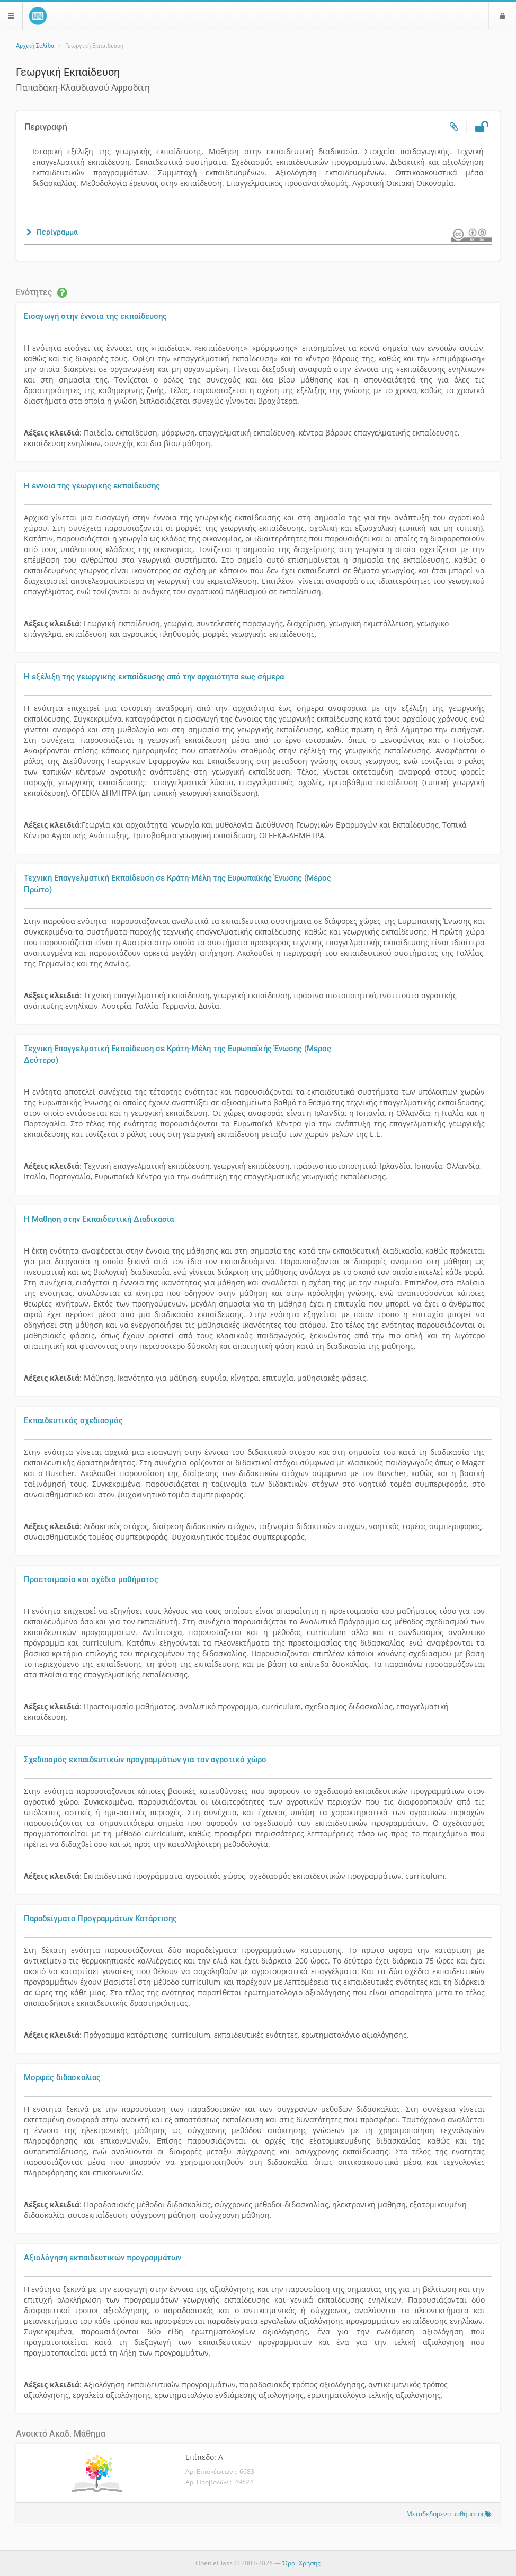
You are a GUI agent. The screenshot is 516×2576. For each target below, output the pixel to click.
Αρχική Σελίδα (35, 45)
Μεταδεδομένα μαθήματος (445, 2513)
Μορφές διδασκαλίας (62, 2077)
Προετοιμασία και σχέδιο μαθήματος (91, 1579)
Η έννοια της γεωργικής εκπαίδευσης (92, 486)
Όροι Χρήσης (301, 2563)
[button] (51, 232)
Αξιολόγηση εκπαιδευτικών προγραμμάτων (102, 2257)
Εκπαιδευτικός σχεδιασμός (73, 1420)
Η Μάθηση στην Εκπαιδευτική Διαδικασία (99, 1219)
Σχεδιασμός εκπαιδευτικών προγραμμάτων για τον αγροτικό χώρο (145, 1759)
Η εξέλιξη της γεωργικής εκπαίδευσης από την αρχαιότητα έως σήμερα (154, 676)
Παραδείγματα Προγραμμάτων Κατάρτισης (100, 1918)
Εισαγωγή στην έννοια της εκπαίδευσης (95, 316)
